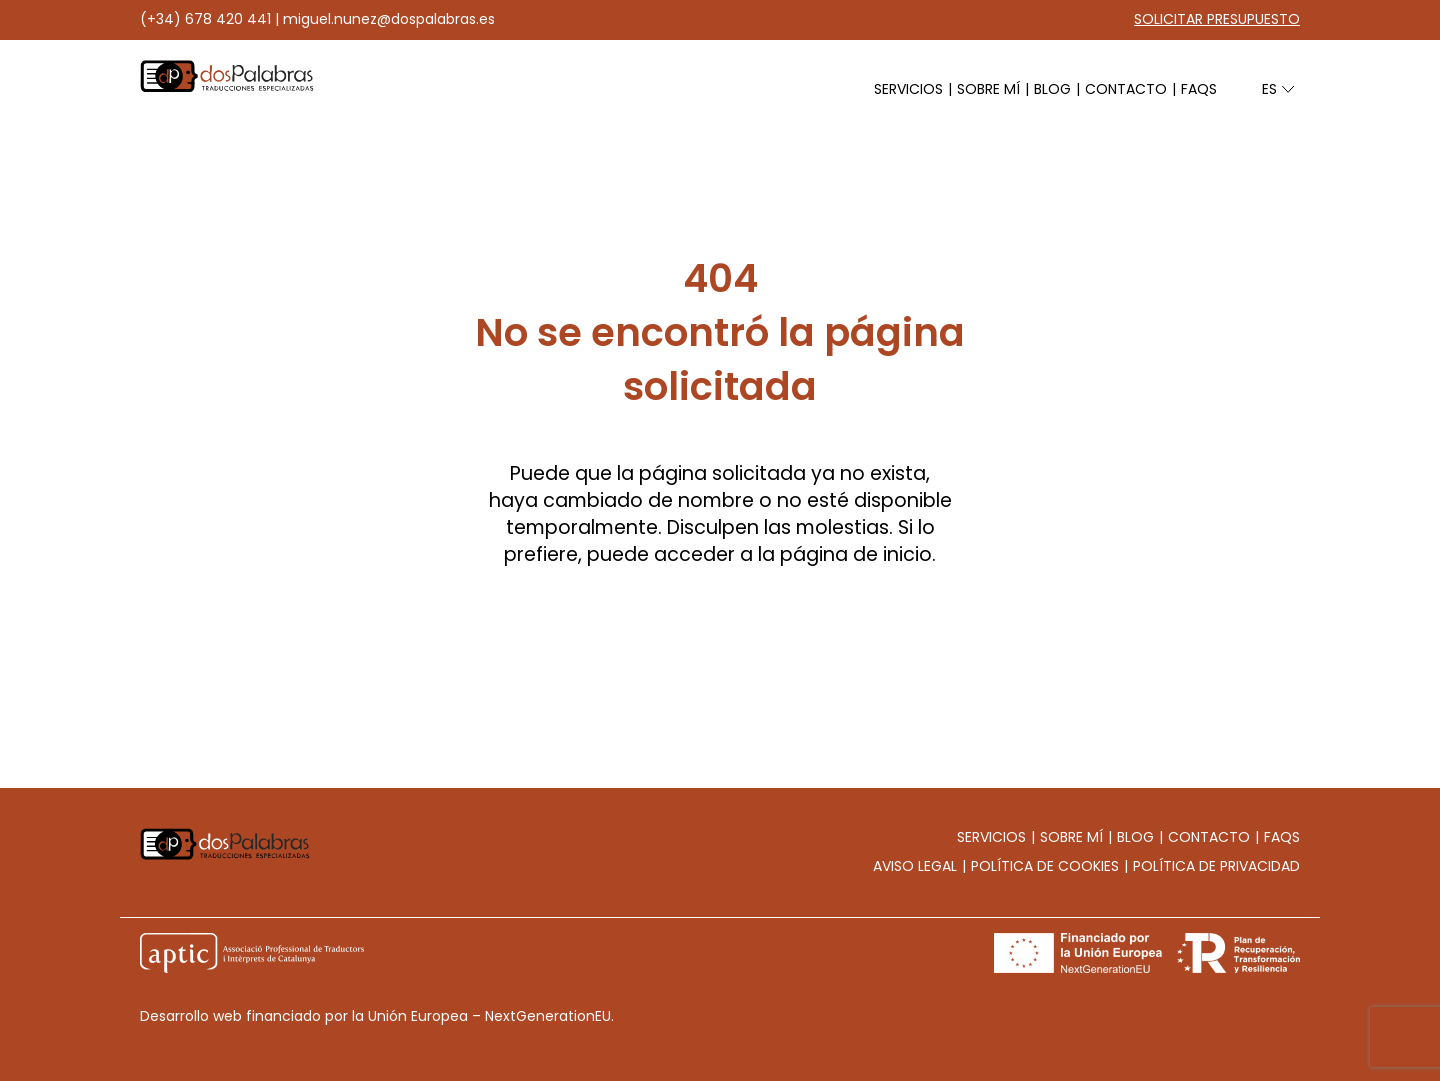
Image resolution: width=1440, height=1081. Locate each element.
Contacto (1126, 89)
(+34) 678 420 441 (205, 19)
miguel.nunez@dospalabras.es (389, 19)
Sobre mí (988, 89)
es (1271, 89)
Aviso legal (915, 866)
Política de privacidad (1216, 866)
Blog (1052, 89)
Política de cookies (1045, 866)
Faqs (1199, 89)
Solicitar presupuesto (1217, 19)
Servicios (908, 89)
